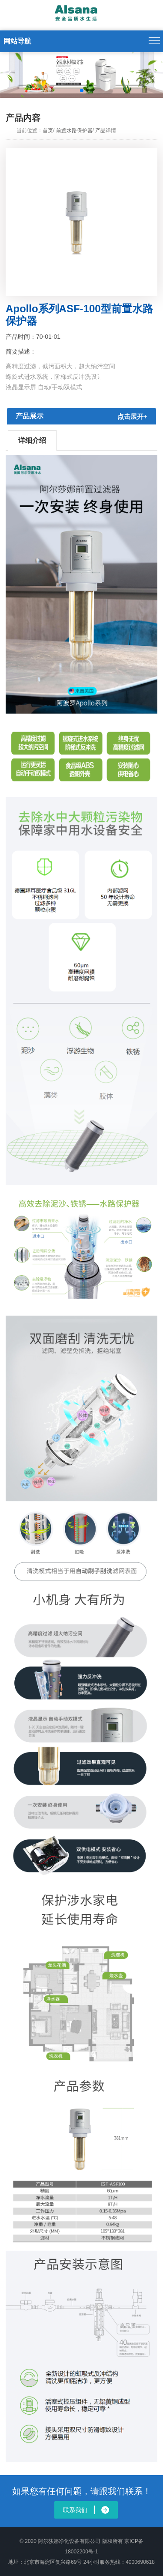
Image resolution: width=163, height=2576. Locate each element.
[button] (8, 74)
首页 (48, 130)
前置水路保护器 (74, 130)
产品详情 (105, 130)
